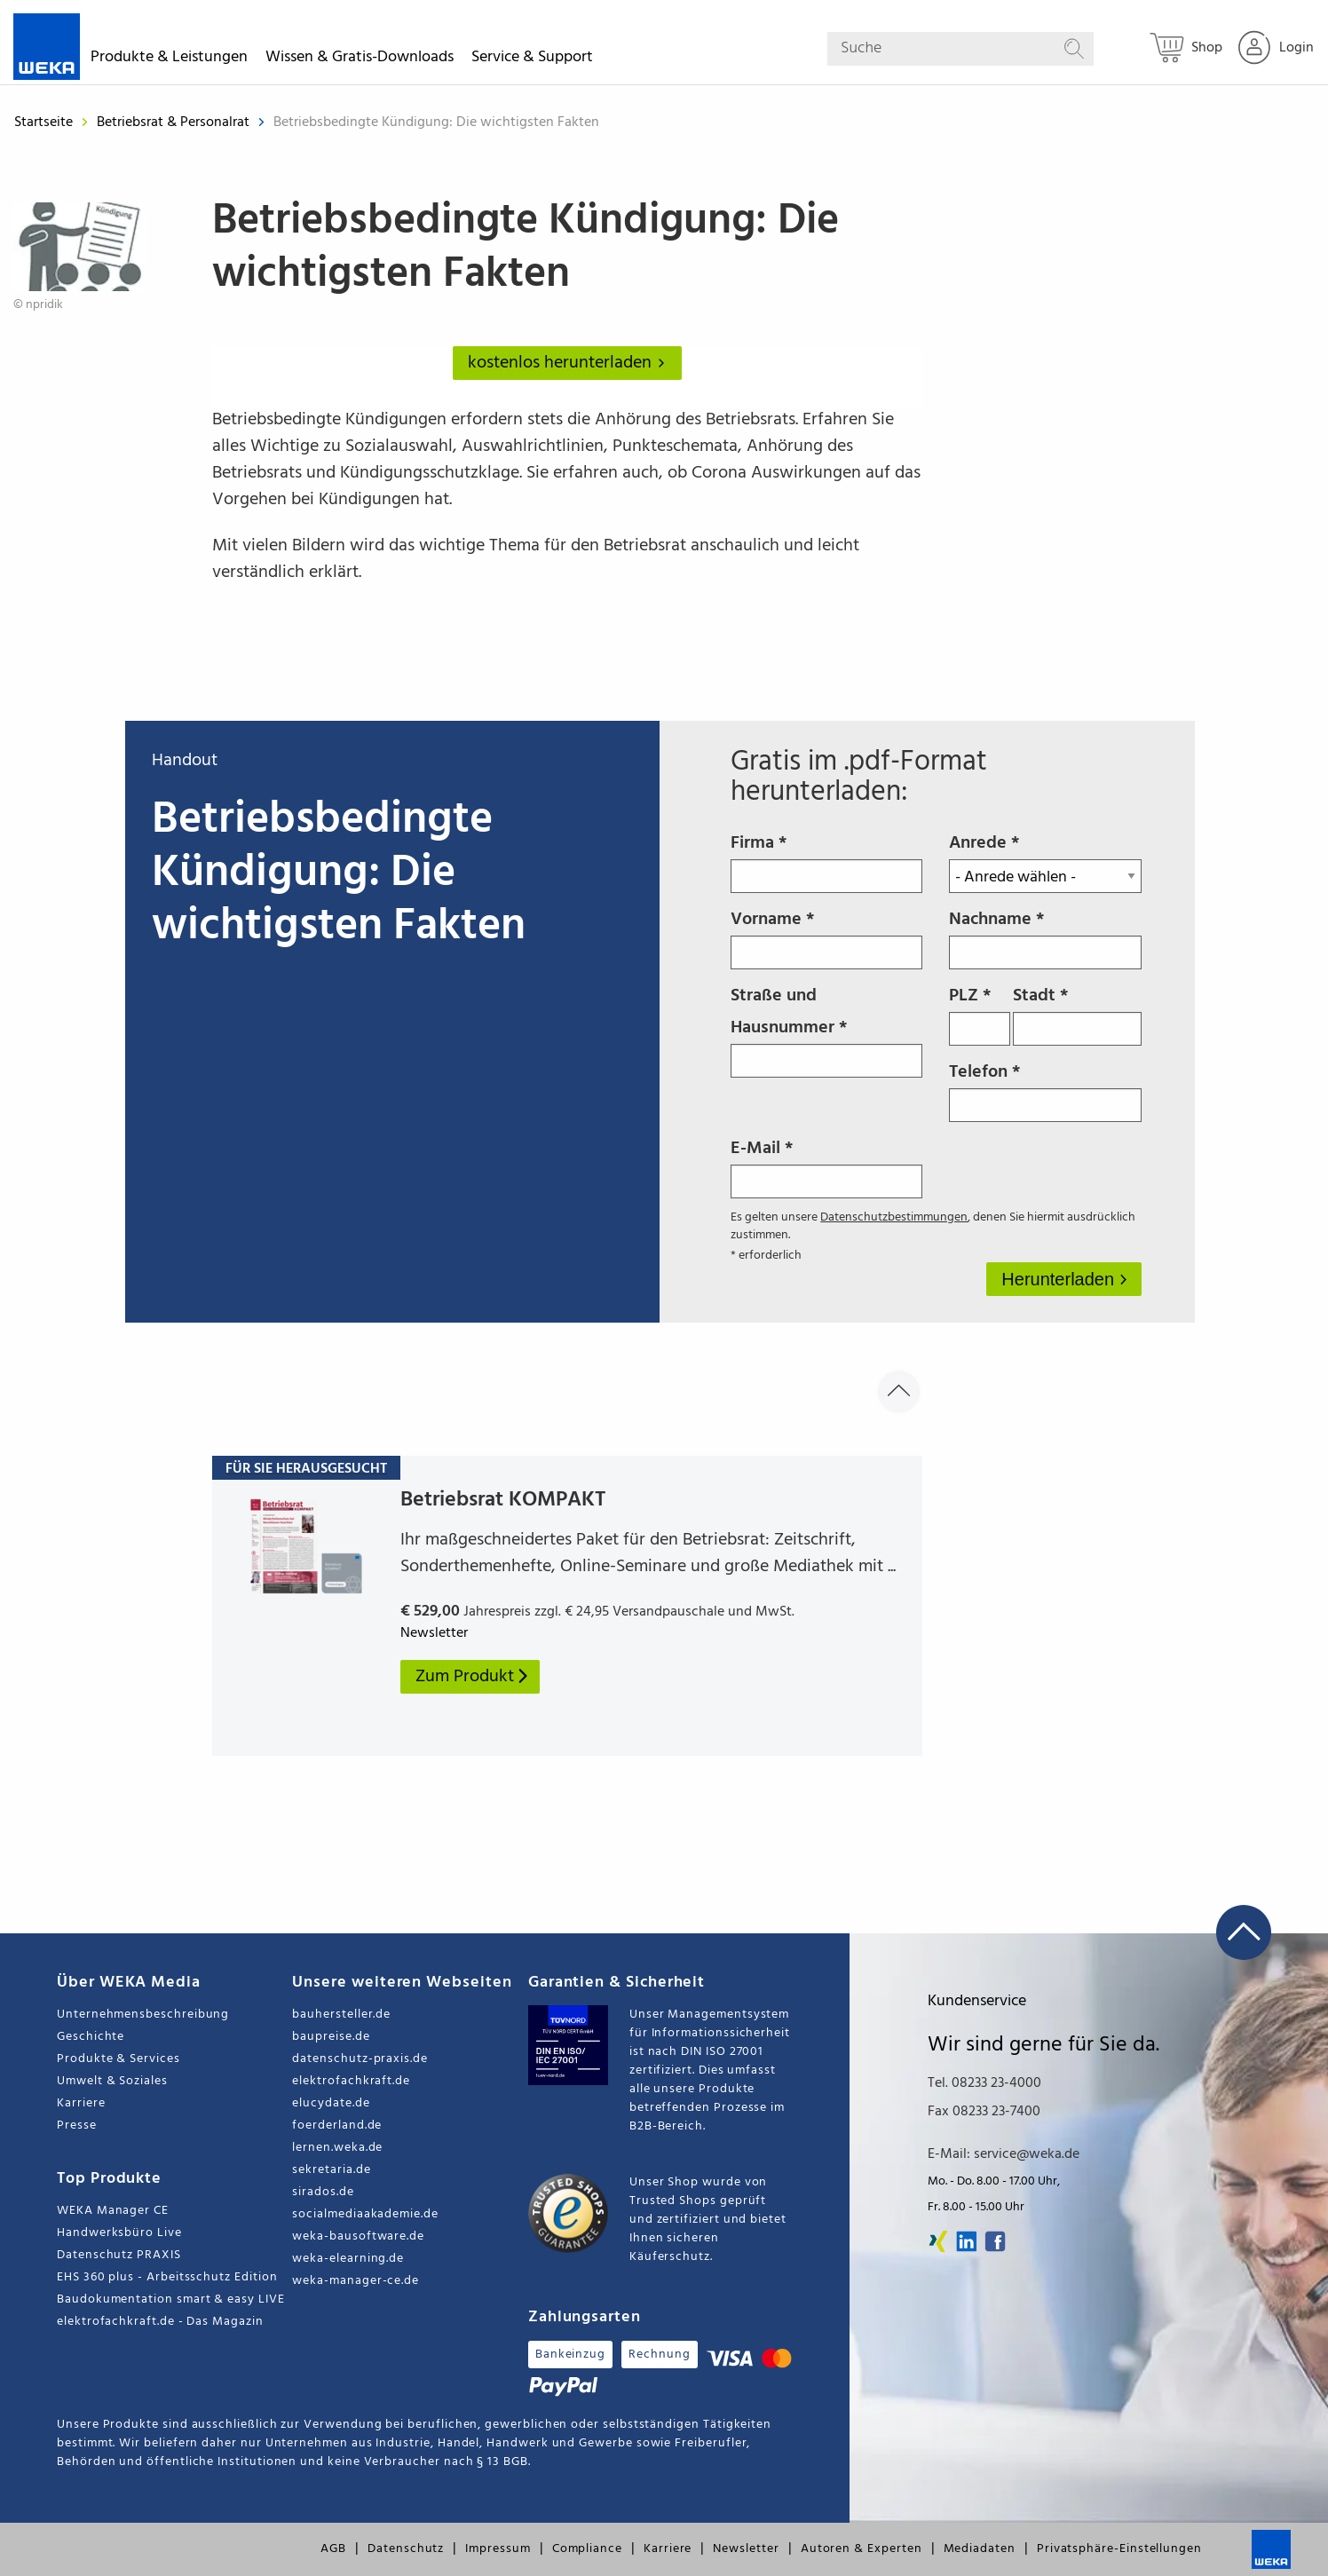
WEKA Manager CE (113, 2210)
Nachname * (1045, 937)
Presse (77, 2125)
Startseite (43, 122)
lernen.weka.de (337, 2147)
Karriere (81, 2103)
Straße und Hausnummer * (826, 1030)
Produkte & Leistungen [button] (169, 60)
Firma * (826, 861)
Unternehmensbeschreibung (143, 2014)
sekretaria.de (331, 2170)
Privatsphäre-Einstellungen (1119, 2549)
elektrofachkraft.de (351, 2081)
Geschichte (90, 2036)
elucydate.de (330, 2103)
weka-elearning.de (348, 2258)
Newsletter (746, 2549)
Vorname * (826, 937)
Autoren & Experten (861, 2549)
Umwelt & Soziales (112, 2081)
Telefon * (1045, 1090)
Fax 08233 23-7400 (984, 2111)
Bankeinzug (570, 2354)
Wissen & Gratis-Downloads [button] (359, 60)
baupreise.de (330, 2036)
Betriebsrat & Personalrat (175, 122)
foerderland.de (337, 2125)
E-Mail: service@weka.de (1003, 2154)
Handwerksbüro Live (119, 2233)
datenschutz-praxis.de (360, 2059)
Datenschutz (406, 2549)
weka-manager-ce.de (355, 2281)
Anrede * (1045, 861)
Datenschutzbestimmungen (894, 1217)
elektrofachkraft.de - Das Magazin (160, 2321)
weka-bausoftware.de (358, 2236)
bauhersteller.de (341, 2014)
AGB (333, 2549)
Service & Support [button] (532, 60)
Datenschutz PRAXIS (119, 2255)
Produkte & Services (118, 2059)
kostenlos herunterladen (570, 363)
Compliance (587, 2549)
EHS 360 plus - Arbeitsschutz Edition (167, 2277)
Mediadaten (980, 2549)
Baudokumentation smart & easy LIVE (171, 2299)
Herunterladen (1060, 1279)
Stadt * (1077, 1014)
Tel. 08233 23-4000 (984, 2083)
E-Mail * (826, 1166)
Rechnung (659, 2354)
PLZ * (979, 1014)
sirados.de (322, 2192)
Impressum (497, 2549)
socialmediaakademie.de (365, 2214)
